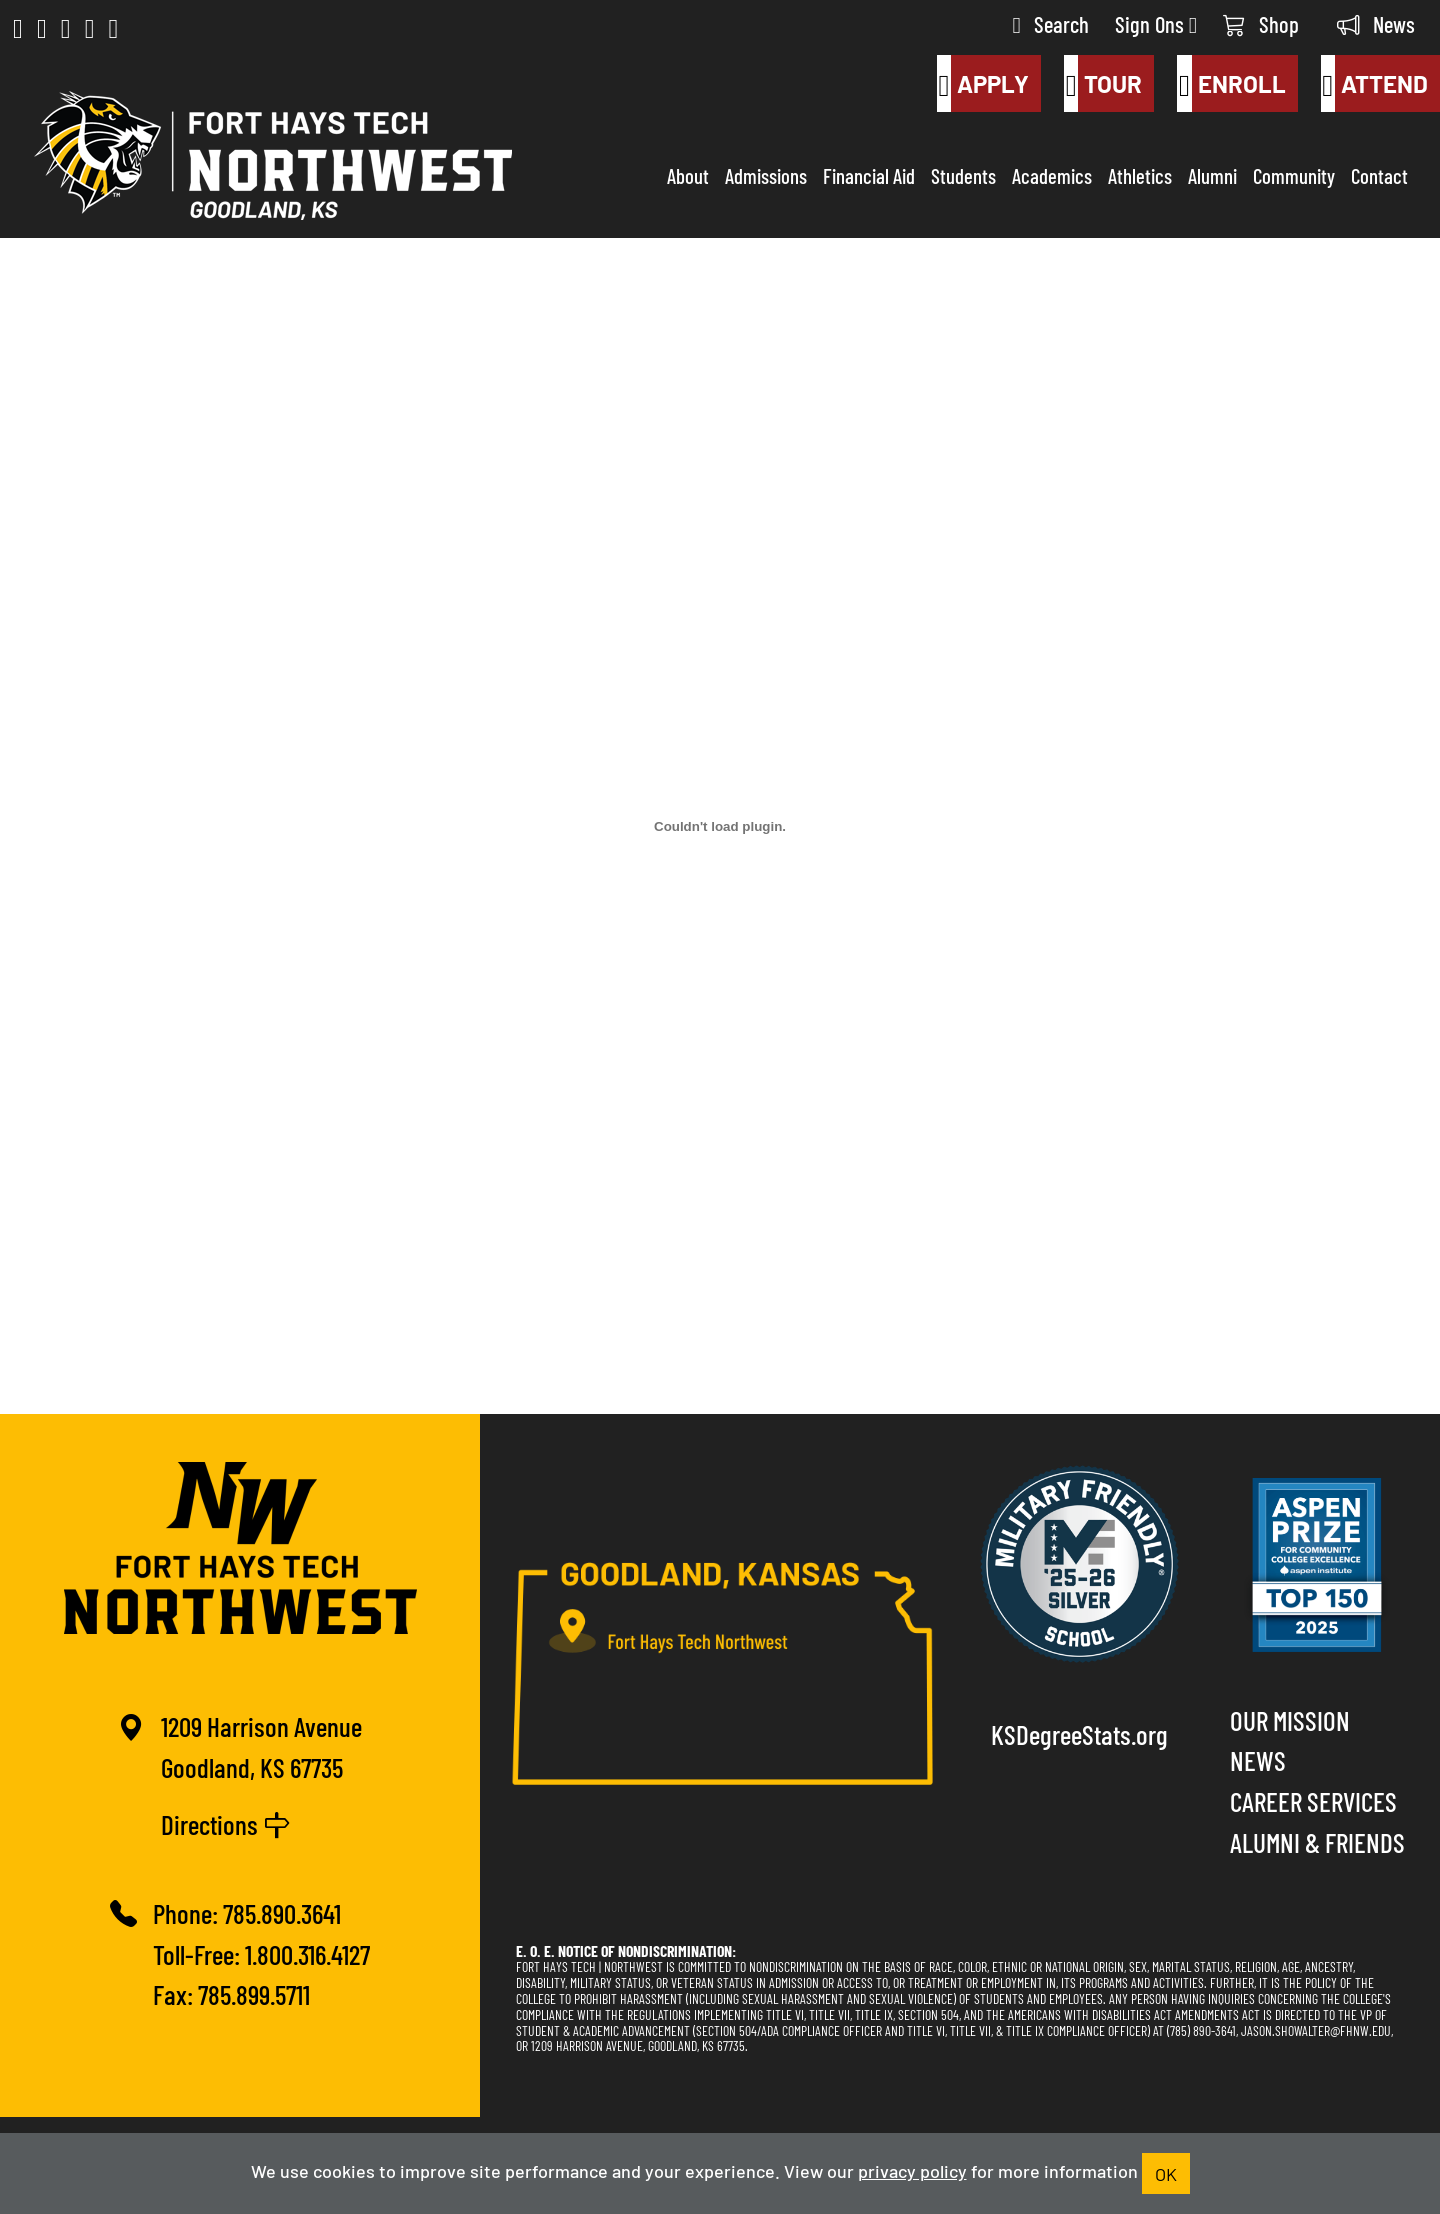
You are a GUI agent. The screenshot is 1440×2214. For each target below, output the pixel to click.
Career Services (1313, 1800)
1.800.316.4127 (307, 1953)
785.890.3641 (282, 1912)
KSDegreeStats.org (1079, 1733)
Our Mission (1290, 1719)
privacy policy (912, 2170)
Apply (983, 84)
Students (963, 175)
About (688, 175)
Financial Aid (869, 175)
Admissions (766, 175)
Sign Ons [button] (1156, 23)
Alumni (1212, 175)
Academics (1052, 175)
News (1376, 23)
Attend (1374, 84)
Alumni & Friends (1317, 1841)
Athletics (1140, 175)
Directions (225, 1823)
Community (1294, 175)
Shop (1261, 23)
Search (1051, 23)
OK (1166, 2173)
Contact (1379, 175)
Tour (1103, 84)
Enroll (1231, 84)
